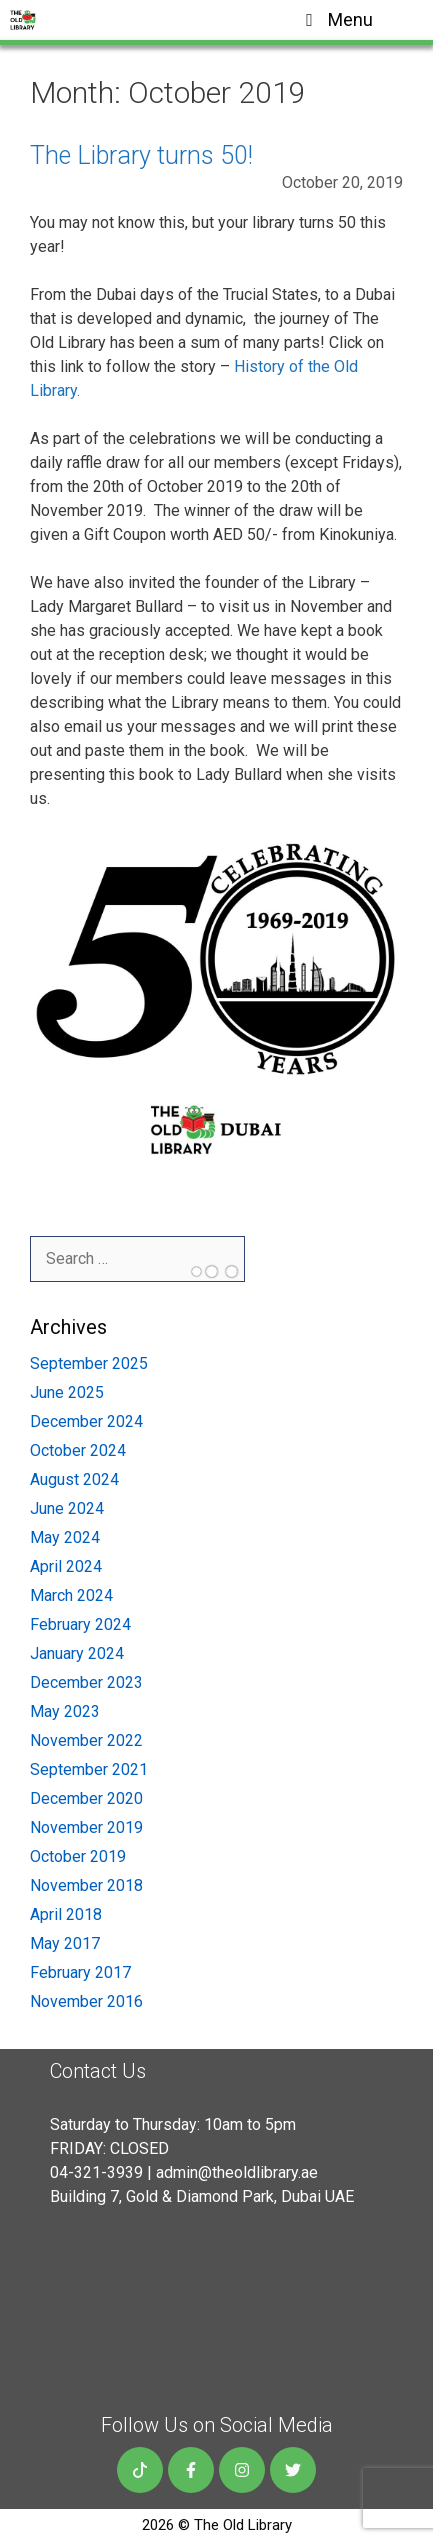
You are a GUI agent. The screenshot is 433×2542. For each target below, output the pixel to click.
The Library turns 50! (141, 155)
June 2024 (67, 1508)
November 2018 (86, 1885)
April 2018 (66, 1914)
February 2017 (80, 1972)
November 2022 (86, 1740)
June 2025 (67, 1392)
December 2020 (86, 1798)
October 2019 (78, 1856)
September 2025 (89, 1363)
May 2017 (65, 1943)
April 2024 (66, 1566)
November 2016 (86, 2001)
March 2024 (71, 1595)
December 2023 (86, 1682)
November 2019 (86, 1827)
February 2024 (80, 1624)
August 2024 (74, 1479)
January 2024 (77, 1653)
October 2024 (78, 1450)
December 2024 (86, 1421)
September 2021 (89, 1769)
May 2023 (65, 1711)
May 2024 (65, 1537)
